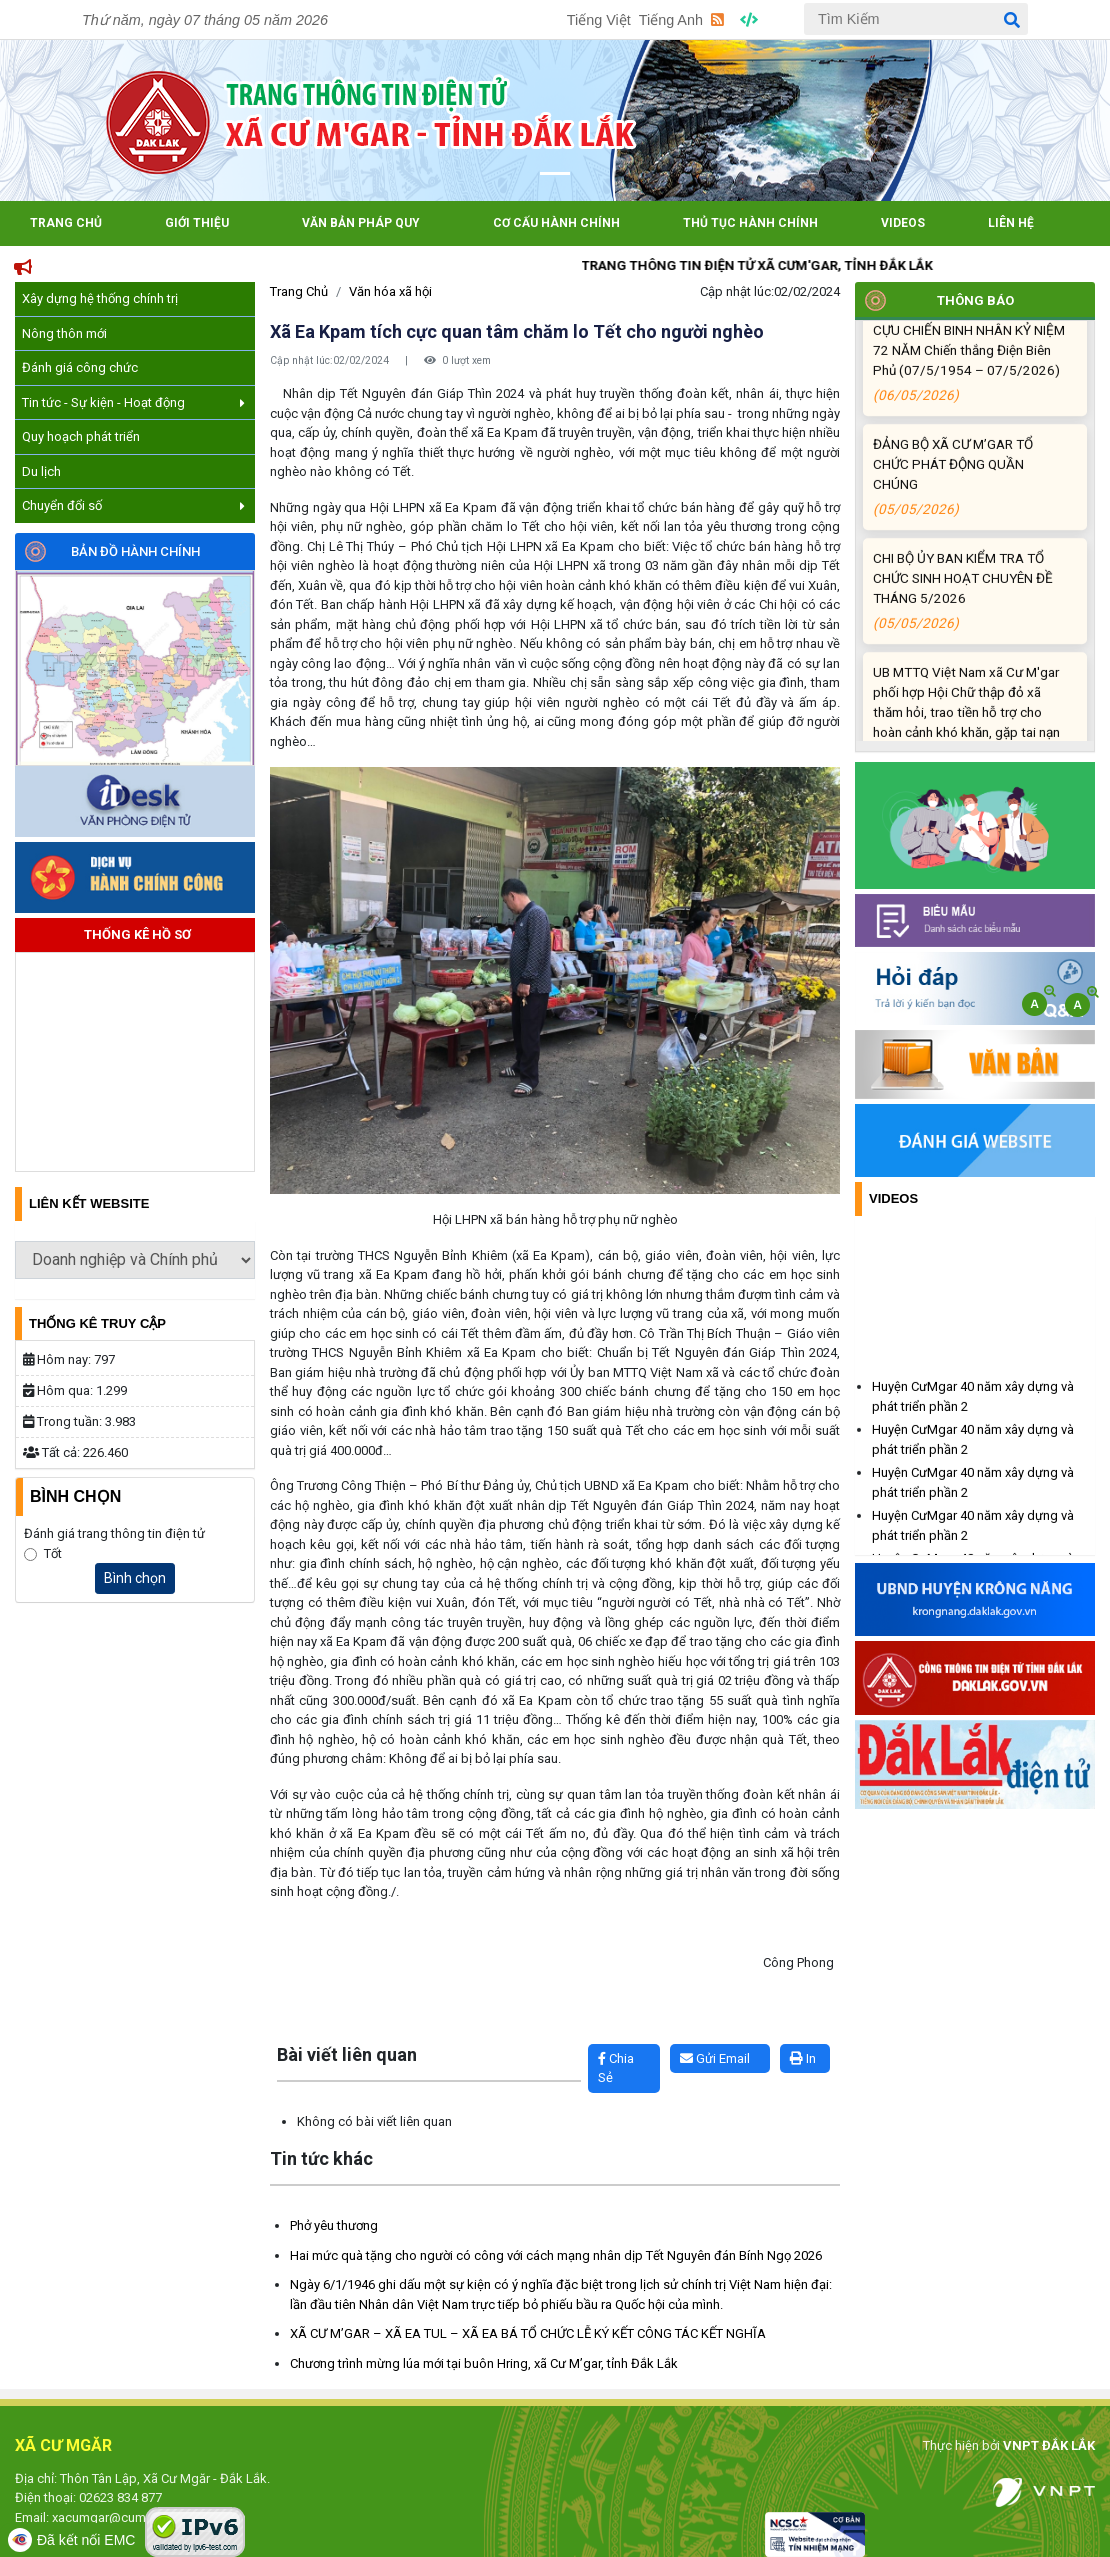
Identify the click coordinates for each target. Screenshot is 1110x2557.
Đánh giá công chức (80, 367)
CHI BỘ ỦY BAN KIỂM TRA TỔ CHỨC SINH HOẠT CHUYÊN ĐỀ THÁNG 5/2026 (971, 627)
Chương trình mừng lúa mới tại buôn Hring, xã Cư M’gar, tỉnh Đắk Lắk (484, 2363)
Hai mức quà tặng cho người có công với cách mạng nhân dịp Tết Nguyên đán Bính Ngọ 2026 (556, 2255)
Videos (903, 223)
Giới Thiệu (197, 223)
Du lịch (41, 471)
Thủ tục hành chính (750, 223)
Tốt (53, 1553)
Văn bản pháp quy (361, 223)
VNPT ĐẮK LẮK (1049, 2445)
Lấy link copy (300, 2033)
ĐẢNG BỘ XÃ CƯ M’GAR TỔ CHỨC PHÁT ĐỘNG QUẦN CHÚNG (971, 513)
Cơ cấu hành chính (556, 223)
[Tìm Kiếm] (916, 19)
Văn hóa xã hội (390, 291)
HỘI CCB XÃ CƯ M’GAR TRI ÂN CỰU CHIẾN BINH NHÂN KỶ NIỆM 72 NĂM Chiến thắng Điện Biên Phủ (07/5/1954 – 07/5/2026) (971, 389)
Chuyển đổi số (133, 505)
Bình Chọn (75, 1496)
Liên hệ (1011, 223)
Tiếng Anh (671, 20)
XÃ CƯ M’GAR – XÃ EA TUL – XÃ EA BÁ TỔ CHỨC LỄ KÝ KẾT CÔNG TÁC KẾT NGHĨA (528, 2333)
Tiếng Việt (599, 20)
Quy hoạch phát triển (81, 436)
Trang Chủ (66, 223)
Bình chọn (135, 1578)
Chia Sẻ (616, 2068)
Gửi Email (715, 2058)
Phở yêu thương (334, 2225)
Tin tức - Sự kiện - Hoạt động (133, 402)
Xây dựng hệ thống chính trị (100, 298)
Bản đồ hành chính (135, 551)
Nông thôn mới (64, 333)
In (803, 2058)
